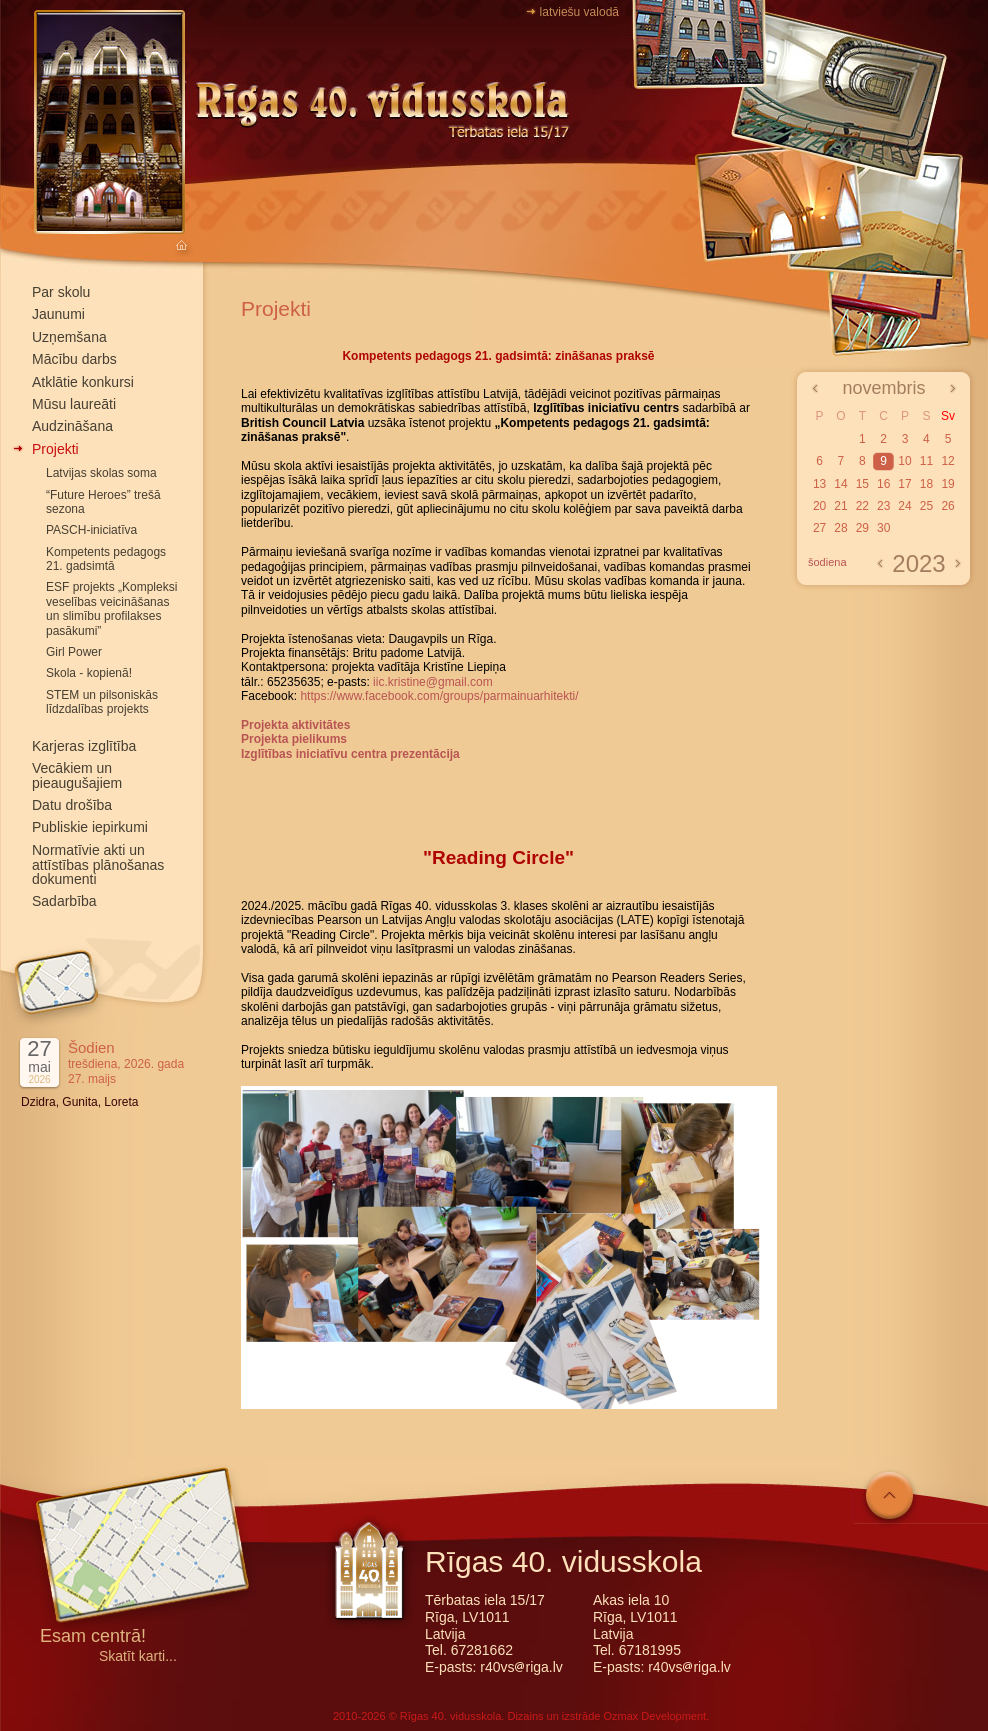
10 (904, 461)
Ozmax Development (654, 1716)
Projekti (55, 449)
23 (883, 506)
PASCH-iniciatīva (91, 530)
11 (926, 461)
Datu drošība (72, 805)
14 (840, 484)
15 (862, 484)
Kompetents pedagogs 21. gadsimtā (106, 559)
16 (883, 484)
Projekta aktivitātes (295, 725)
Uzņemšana (69, 337)
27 (819, 528)
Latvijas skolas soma (101, 473)
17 (904, 484)
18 (926, 484)
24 (904, 506)
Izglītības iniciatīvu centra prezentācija (350, 754)
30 (883, 528)
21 (840, 506)
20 (819, 506)
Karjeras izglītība (84, 746)
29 (862, 528)
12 (947, 461)
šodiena (827, 562)
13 (819, 484)
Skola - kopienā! (89, 673)
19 (947, 484)
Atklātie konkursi (83, 382)
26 (947, 506)
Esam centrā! (93, 1637)
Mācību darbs (74, 359)
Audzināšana (72, 426)
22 (862, 506)
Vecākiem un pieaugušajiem (77, 775)
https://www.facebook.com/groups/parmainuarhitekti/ (439, 696)
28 (840, 528)
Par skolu (61, 292)
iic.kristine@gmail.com (433, 682)
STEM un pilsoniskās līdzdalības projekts (102, 702)
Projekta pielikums (294, 739)
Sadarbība (64, 901)
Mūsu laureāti (74, 404)
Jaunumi (58, 314)
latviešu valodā (579, 12)
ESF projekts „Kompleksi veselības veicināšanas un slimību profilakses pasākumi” (111, 608)
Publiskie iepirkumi (90, 827)
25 (926, 506)
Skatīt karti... (138, 1656)
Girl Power (74, 652)
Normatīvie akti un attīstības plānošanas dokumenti (98, 865)
